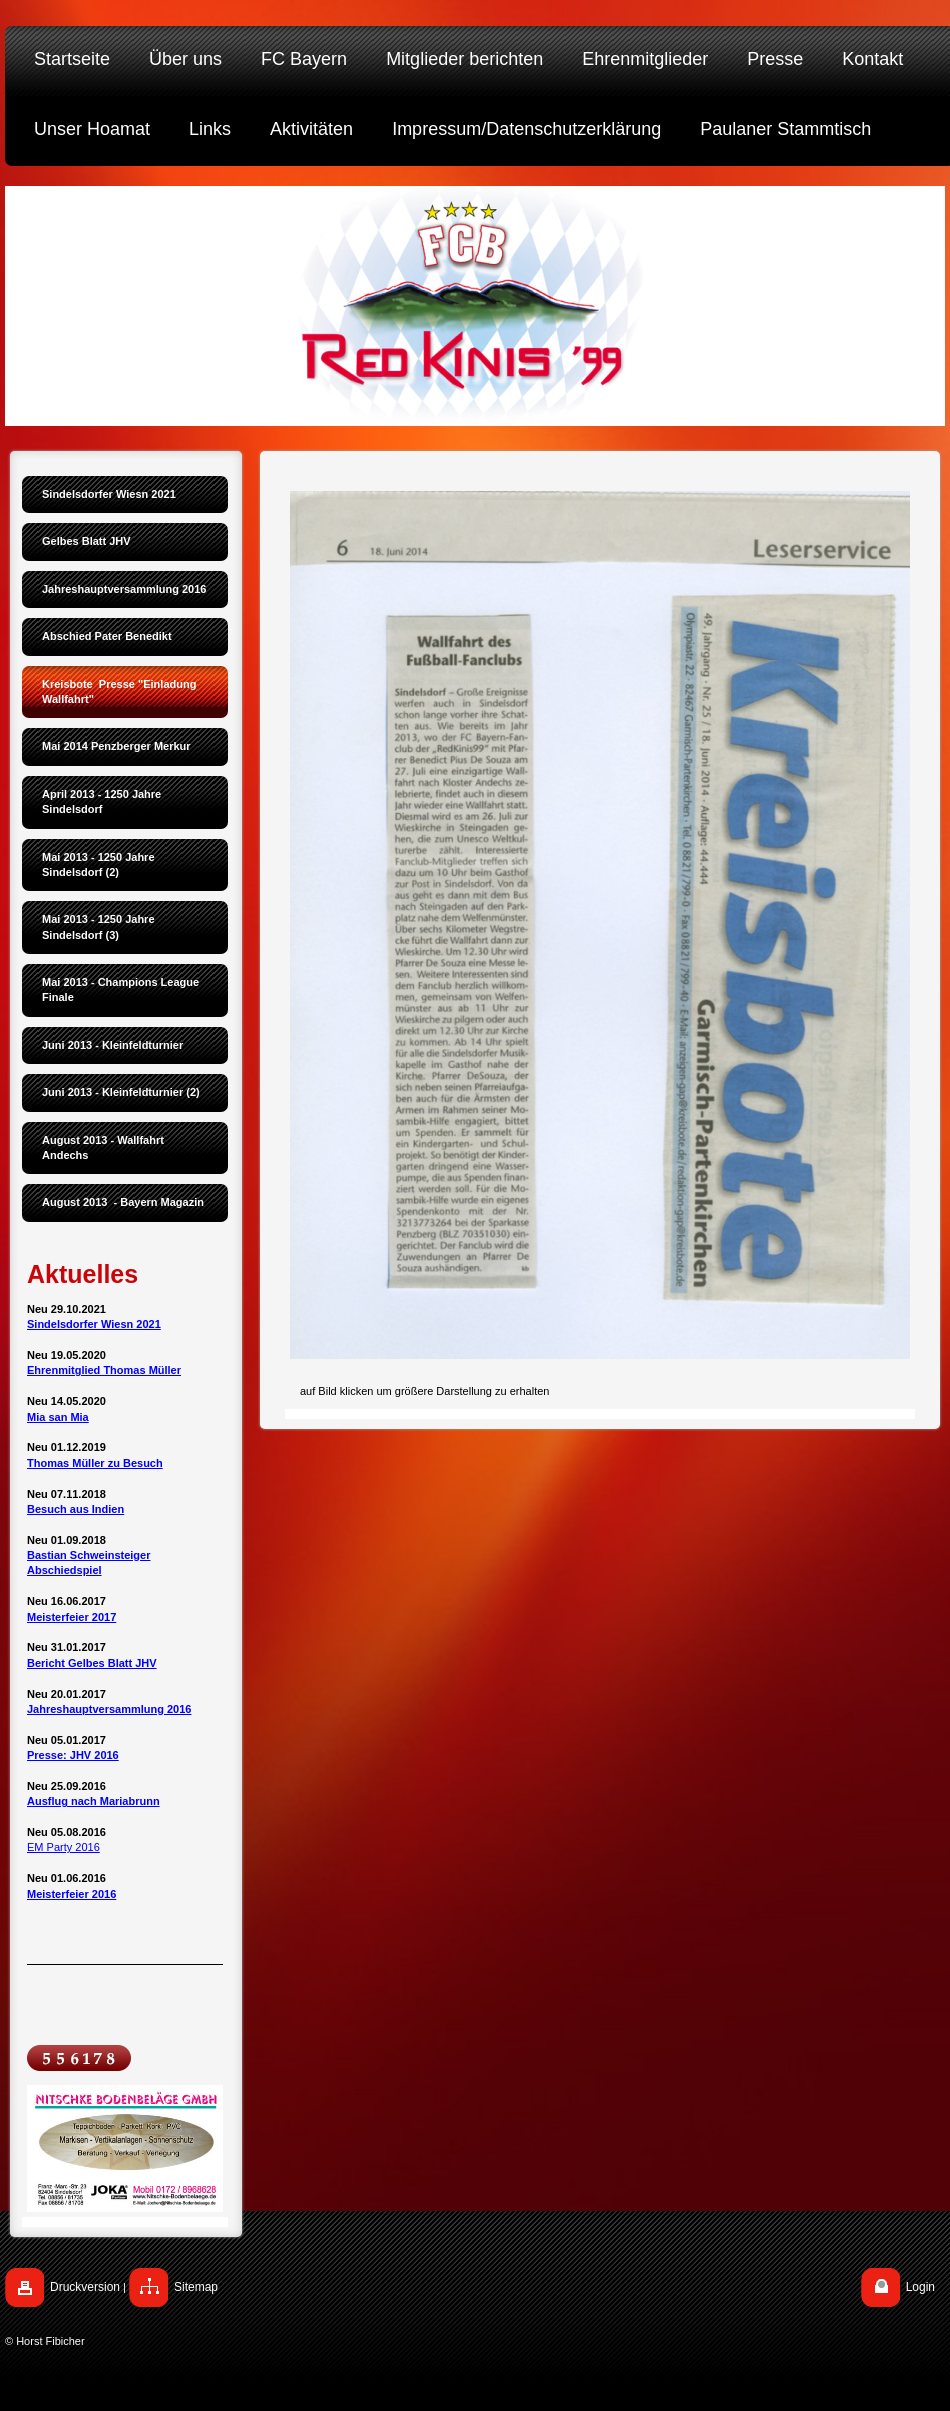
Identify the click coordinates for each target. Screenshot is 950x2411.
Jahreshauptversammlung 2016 (109, 1709)
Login (920, 2287)
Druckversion (85, 2287)
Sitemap (196, 2287)
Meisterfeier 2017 (71, 1617)
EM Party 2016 (63, 1847)
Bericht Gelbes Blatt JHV (92, 1663)
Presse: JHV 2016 (73, 1755)
